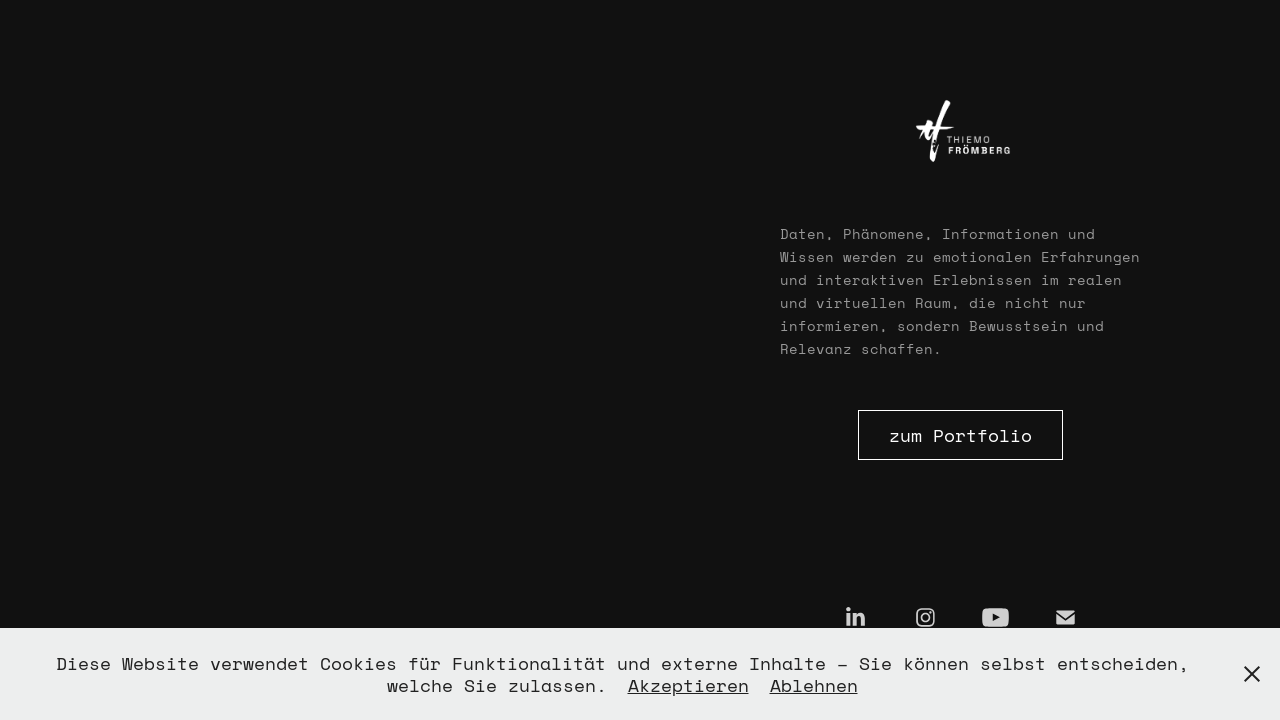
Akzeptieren (688, 685)
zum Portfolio (960, 435)
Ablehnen (814, 685)
